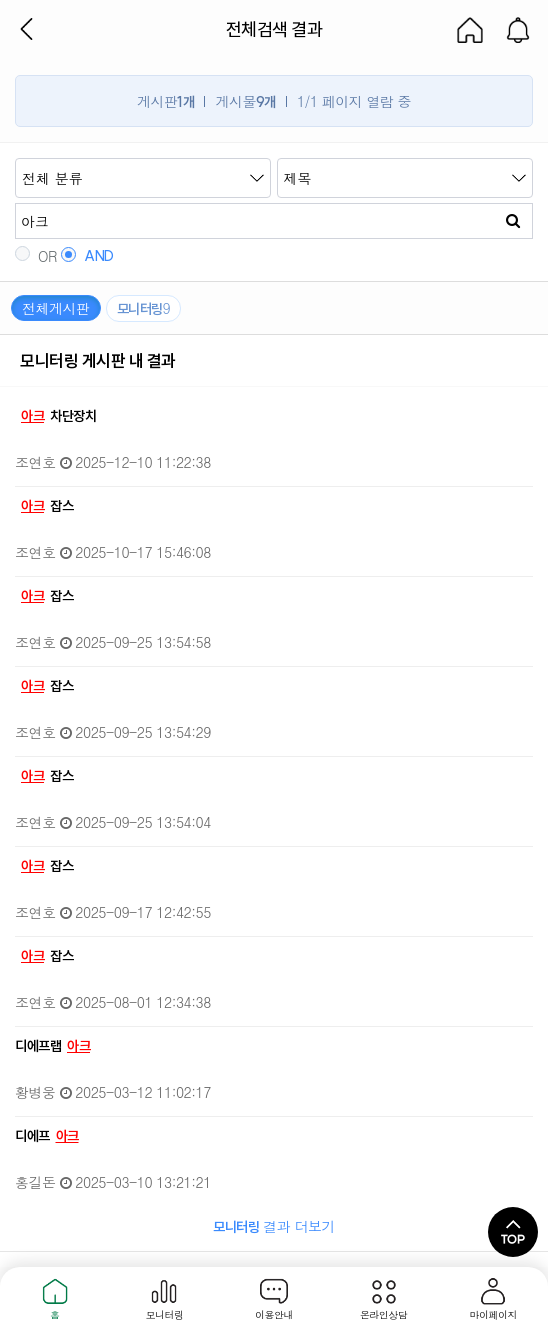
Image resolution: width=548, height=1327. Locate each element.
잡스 (45, 506)
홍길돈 (35, 1182)
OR (36, 256)
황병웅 (35, 1092)
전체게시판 (56, 308)
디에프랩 (54, 1046)
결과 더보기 (274, 1226)
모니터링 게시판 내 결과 (98, 360)
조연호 (35, 462)
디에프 (49, 1136)
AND (87, 256)
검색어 (15, 158)
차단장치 (56, 416)
